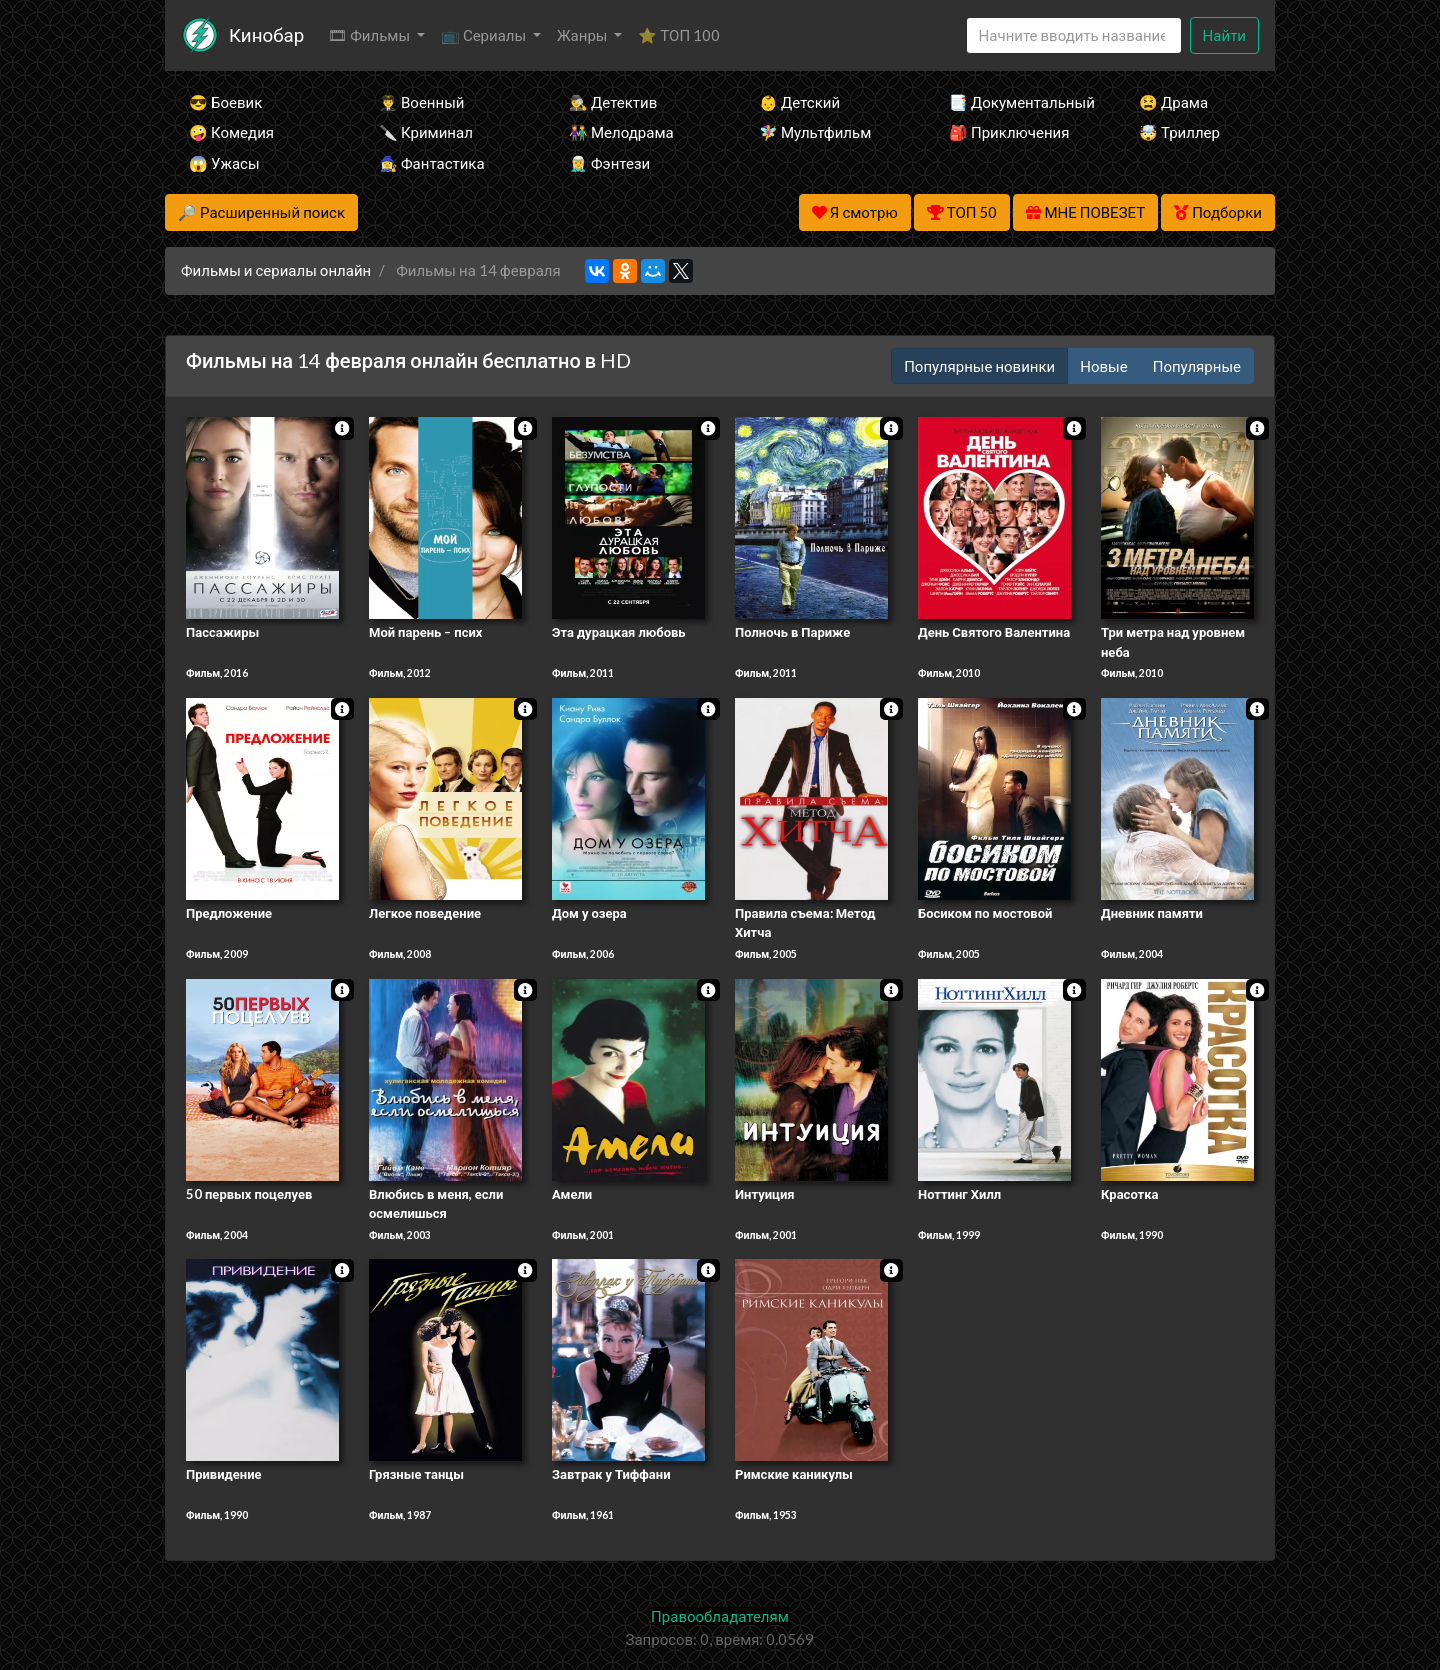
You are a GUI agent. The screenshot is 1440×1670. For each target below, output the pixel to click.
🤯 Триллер (1179, 132)
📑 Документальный (1017, 102)
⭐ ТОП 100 (679, 35)
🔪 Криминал (426, 132)
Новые (1103, 366)
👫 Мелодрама (621, 132)
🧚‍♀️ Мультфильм (815, 132)
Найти (1224, 35)
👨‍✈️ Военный (421, 102)
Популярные (1197, 366)
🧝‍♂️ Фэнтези (609, 163)
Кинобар (266, 34)
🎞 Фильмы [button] (370, 35)
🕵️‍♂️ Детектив (613, 102)
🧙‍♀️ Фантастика (432, 163)
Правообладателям (720, 1616)
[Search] (1074, 35)
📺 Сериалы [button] (485, 35)
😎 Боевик (225, 102)
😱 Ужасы (224, 163)
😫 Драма (1173, 102)
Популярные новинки (979, 366)
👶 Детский (799, 102)
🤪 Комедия (231, 132)
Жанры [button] (584, 35)
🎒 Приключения (1009, 132)
